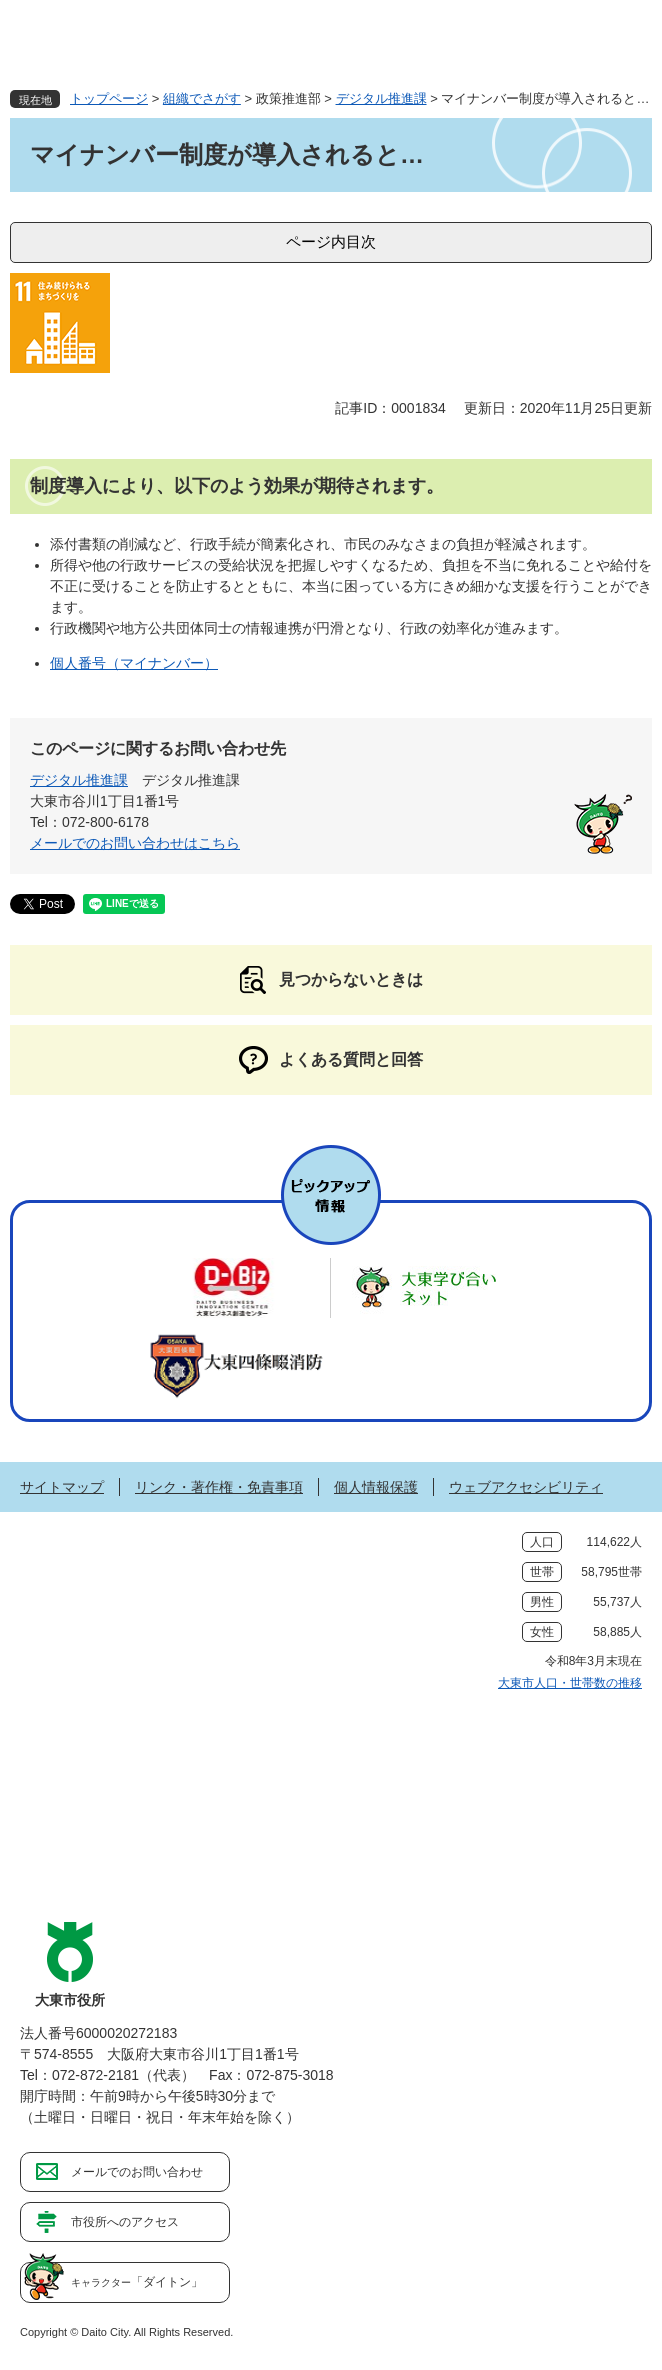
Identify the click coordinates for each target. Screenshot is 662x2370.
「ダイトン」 (137, 2282)
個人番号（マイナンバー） (134, 663)
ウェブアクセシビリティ (526, 1487)
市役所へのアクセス (125, 2222)
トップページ (109, 98)
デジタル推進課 (381, 98)
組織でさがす (202, 98)
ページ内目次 (331, 241)
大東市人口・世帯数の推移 (570, 1683)
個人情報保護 (376, 1487)
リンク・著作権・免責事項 (219, 1487)
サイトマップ (62, 1487)
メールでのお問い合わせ (137, 2172)
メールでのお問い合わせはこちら (135, 843)
